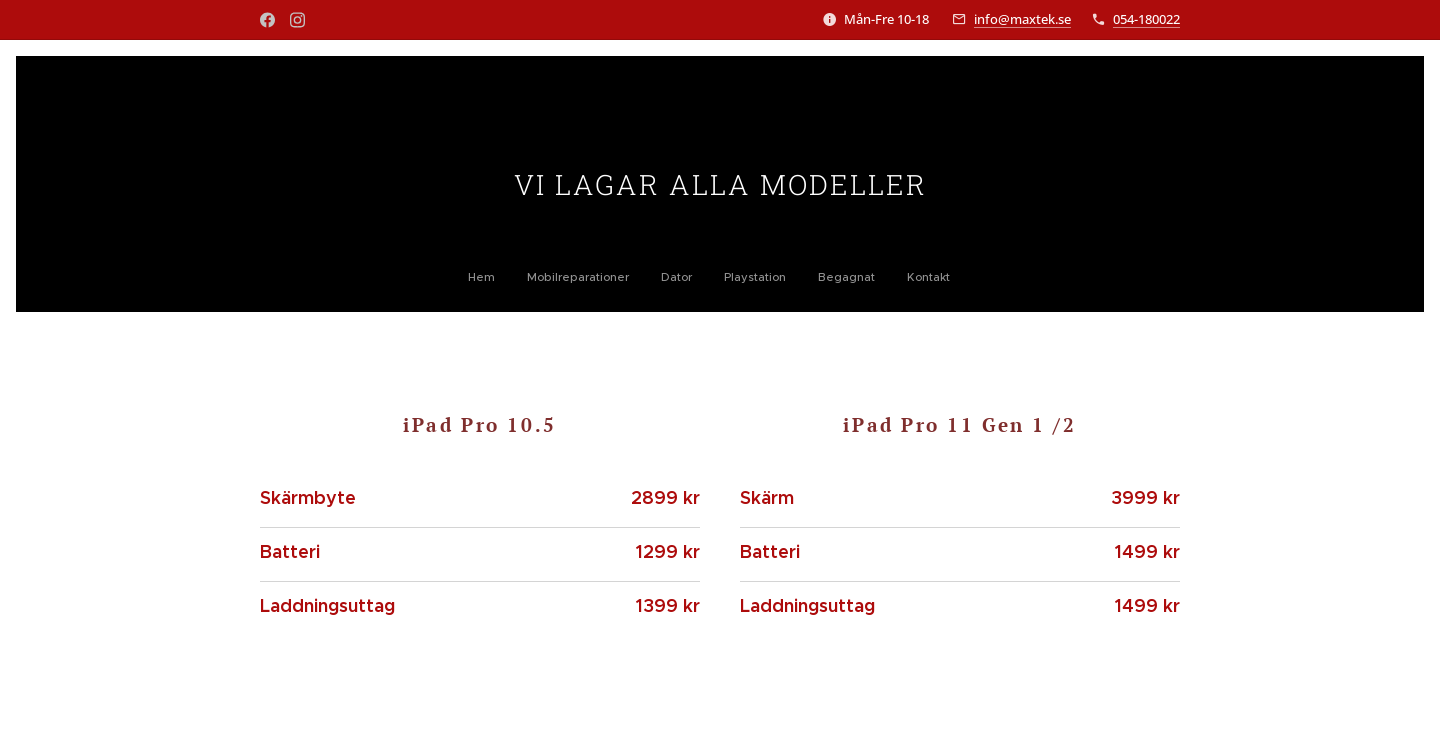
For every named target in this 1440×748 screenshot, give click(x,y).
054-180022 (1146, 19)
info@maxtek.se (1022, 19)
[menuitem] (637, 277)
